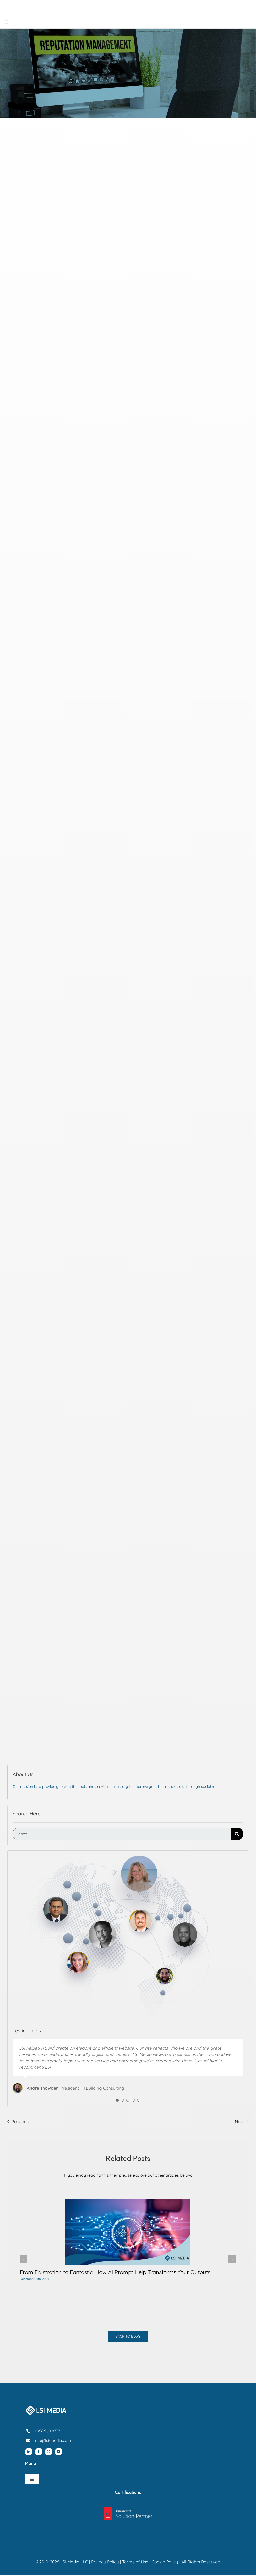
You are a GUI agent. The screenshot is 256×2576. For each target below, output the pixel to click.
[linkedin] (28, 2451)
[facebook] (38, 2451)
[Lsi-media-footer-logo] (46, 2407)
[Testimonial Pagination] (117, 2100)
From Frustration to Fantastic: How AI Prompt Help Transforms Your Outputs (115, 2272)
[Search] (237, 1834)
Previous (20, 2121)
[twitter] (48, 2451)
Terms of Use (135, 2561)
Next (239, 2121)
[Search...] (122, 1834)
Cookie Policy (165, 2561)
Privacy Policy (105, 2561)
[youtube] (58, 2451)
